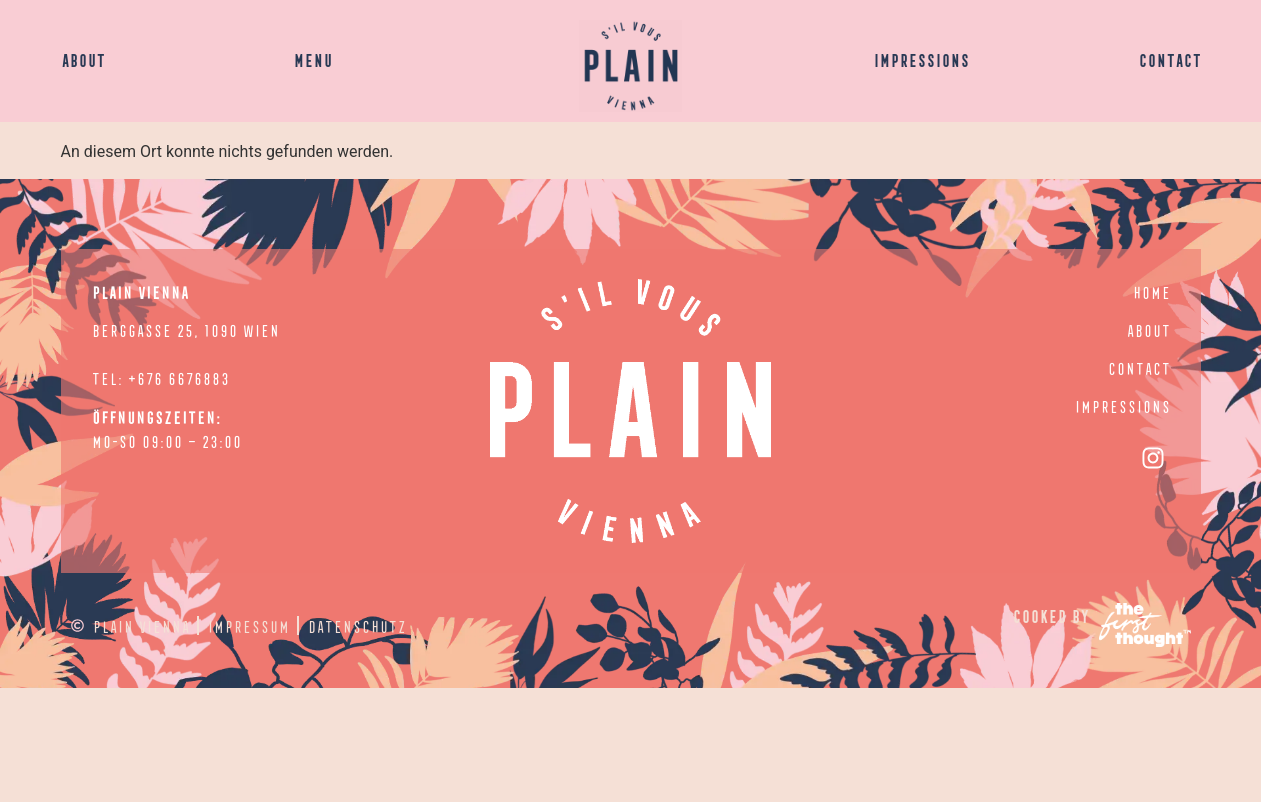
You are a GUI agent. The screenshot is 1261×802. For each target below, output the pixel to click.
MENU (312, 58)
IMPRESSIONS (921, 58)
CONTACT (1169, 58)
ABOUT (83, 58)
